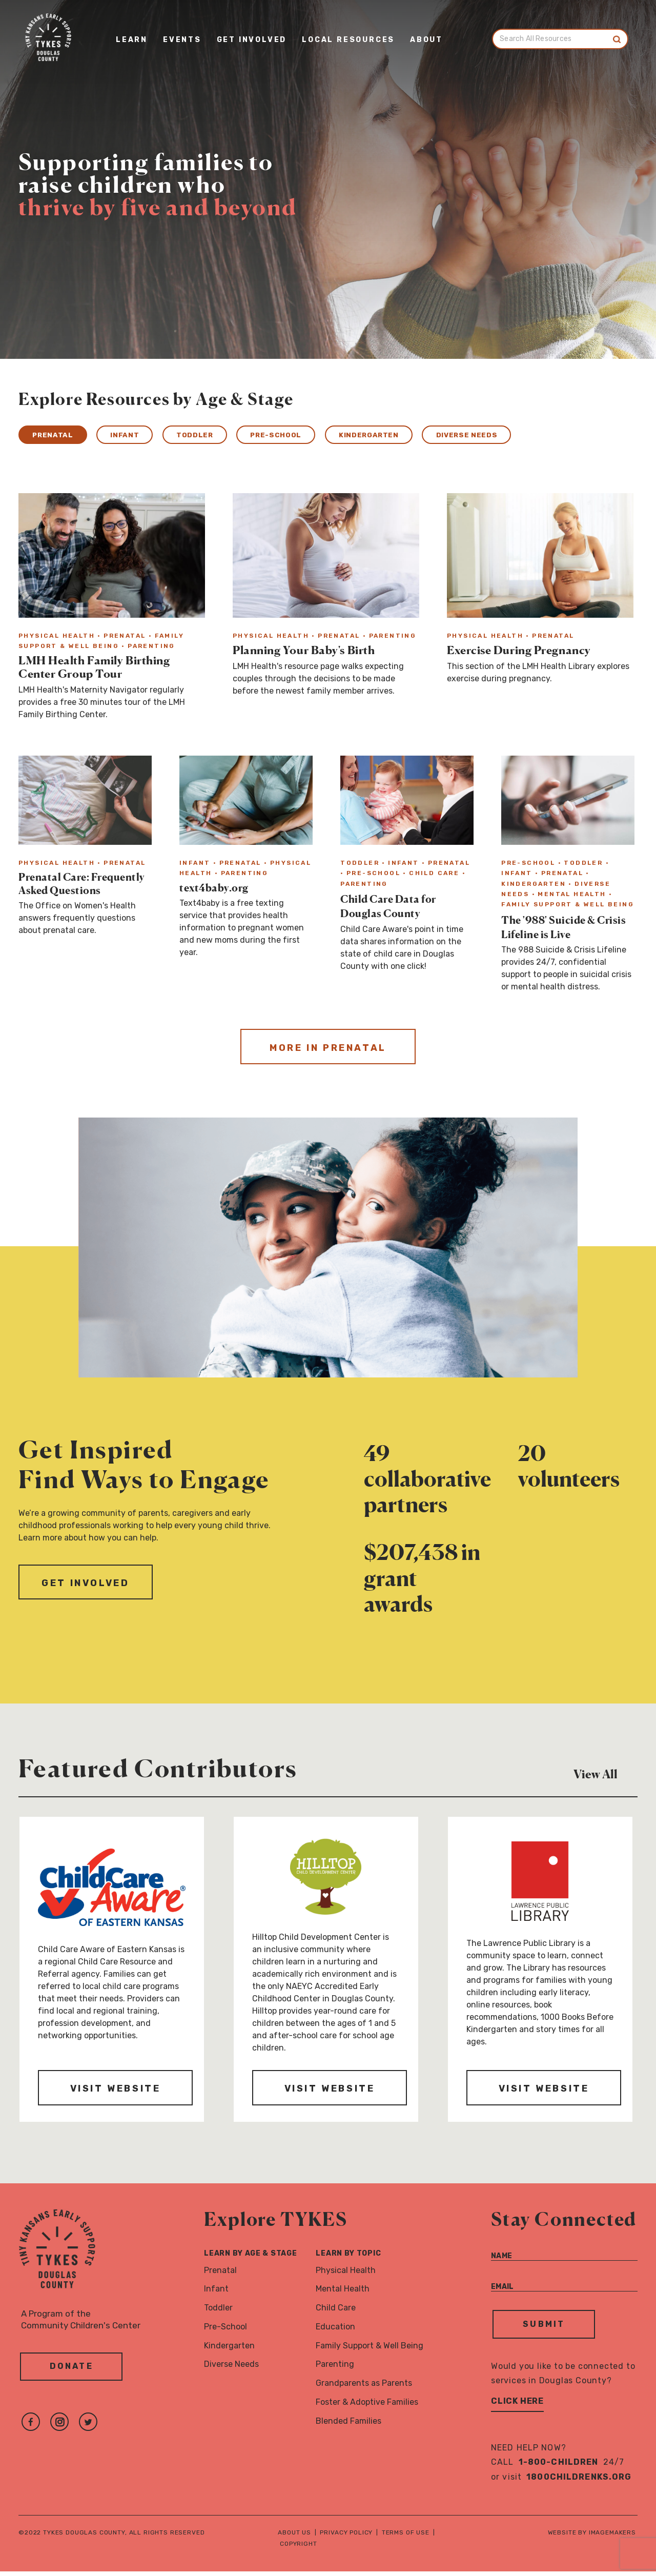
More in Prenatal (328, 1052)
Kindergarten (419, 435)
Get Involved (252, 41)
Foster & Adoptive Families (367, 2406)
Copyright (298, 2548)
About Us (294, 2537)
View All (605, 1777)
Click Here (517, 2405)
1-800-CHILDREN (559, 2466)
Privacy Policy (346, 2537)
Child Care (336, 2312)
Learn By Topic (348, 2258)
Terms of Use (405, 2537)
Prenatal (56, 435)
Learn (132, 41)
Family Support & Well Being (369, 2350)
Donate (71, 2374)
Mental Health (343, 2293)
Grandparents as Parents (364, 2387)
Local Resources (348, 41)
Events (182, 41)
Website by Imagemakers (592, 2537)
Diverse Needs (531, 435)
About (426, 41)
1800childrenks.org (578, 2481)
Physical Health (346, 2274)
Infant (140, 435)
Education (335, 2331)
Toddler (220, 435)
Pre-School (313, 435)
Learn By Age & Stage (250, 2258)
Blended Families (348, 2425)
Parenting (335, 2369)
